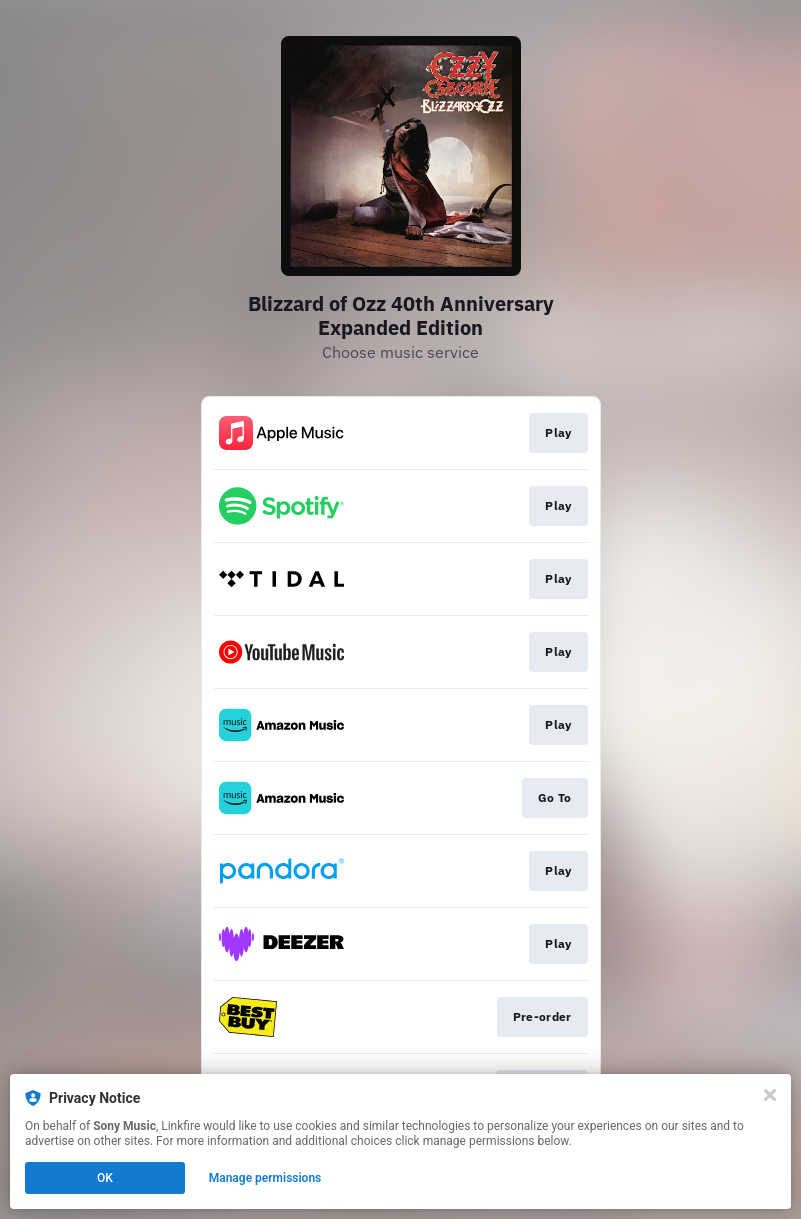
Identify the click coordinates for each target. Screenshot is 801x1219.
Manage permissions (265, 1178)
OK (105, 1178)
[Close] (770, 1095)
